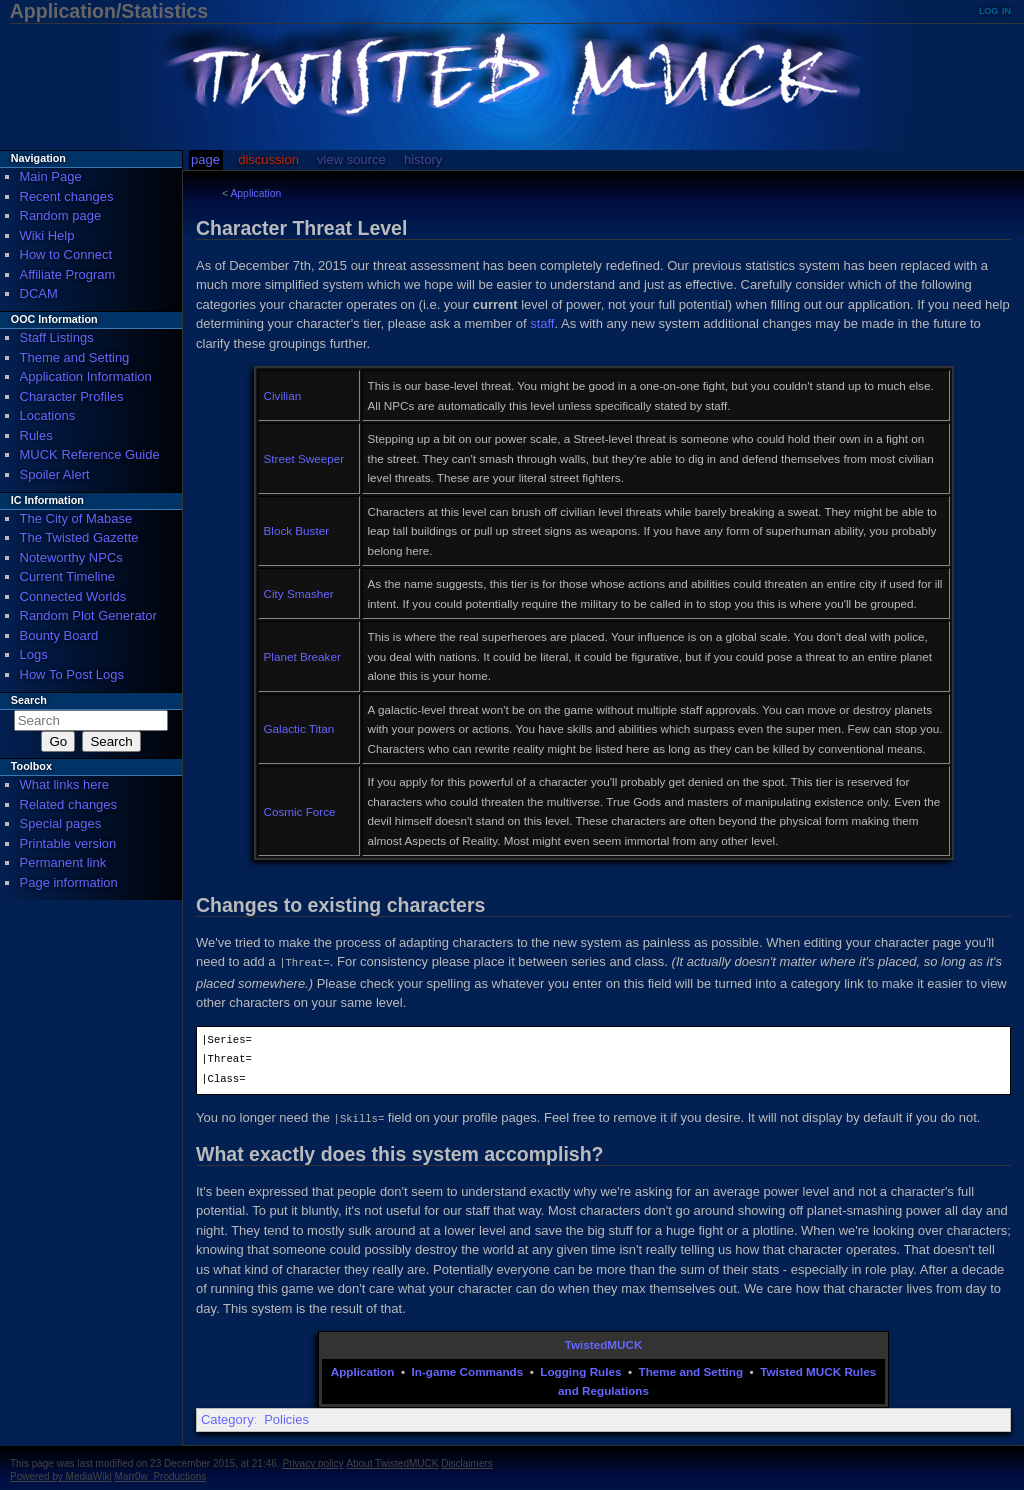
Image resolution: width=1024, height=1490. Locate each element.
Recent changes (67, 196)
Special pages (61, 823)
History (423, 159)
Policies (286, 1417)
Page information (69, 882)
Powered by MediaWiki (61, 1474)
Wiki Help (47, 235)
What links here (65, 784)
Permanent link (63, 862)
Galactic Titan (299, 728)
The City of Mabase (76, 518)
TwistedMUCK (604, 1342)
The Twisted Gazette (79, 537)
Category (227, 1417)
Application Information (86, 376)
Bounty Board (59, 635)
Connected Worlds (73, 596)
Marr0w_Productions (161, 1474)
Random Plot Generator (88, 615)
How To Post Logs (72, 674)
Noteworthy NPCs (71, 557)
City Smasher (299, 593)
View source (351, 159)
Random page (61, 215)
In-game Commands (468, 1369)
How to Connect (66, 254)
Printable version (68, 843)
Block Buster (297, 530)
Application (255, 193)
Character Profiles (72, 396)
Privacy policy (312, 1461)
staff (542, 323)
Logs (34, 654)
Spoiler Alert (55, 474)
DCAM (39, 293)
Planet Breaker (302, 656)
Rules (36, 435)
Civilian (283, 395)
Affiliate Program (68, 274)
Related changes (69, 804)
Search (29, 700)
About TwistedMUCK (392, 1461)
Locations (48, 415)
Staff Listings (57, 337)
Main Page (51, 176)
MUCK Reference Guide (90, 454)
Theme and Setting (691, 1369)
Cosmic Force (300, 811)
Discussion (268, 159)
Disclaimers (467, 1461)
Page (205, 159)
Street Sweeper (304, 458)
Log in (995, 9)
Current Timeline (67, 576)
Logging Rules (580, 1369)
